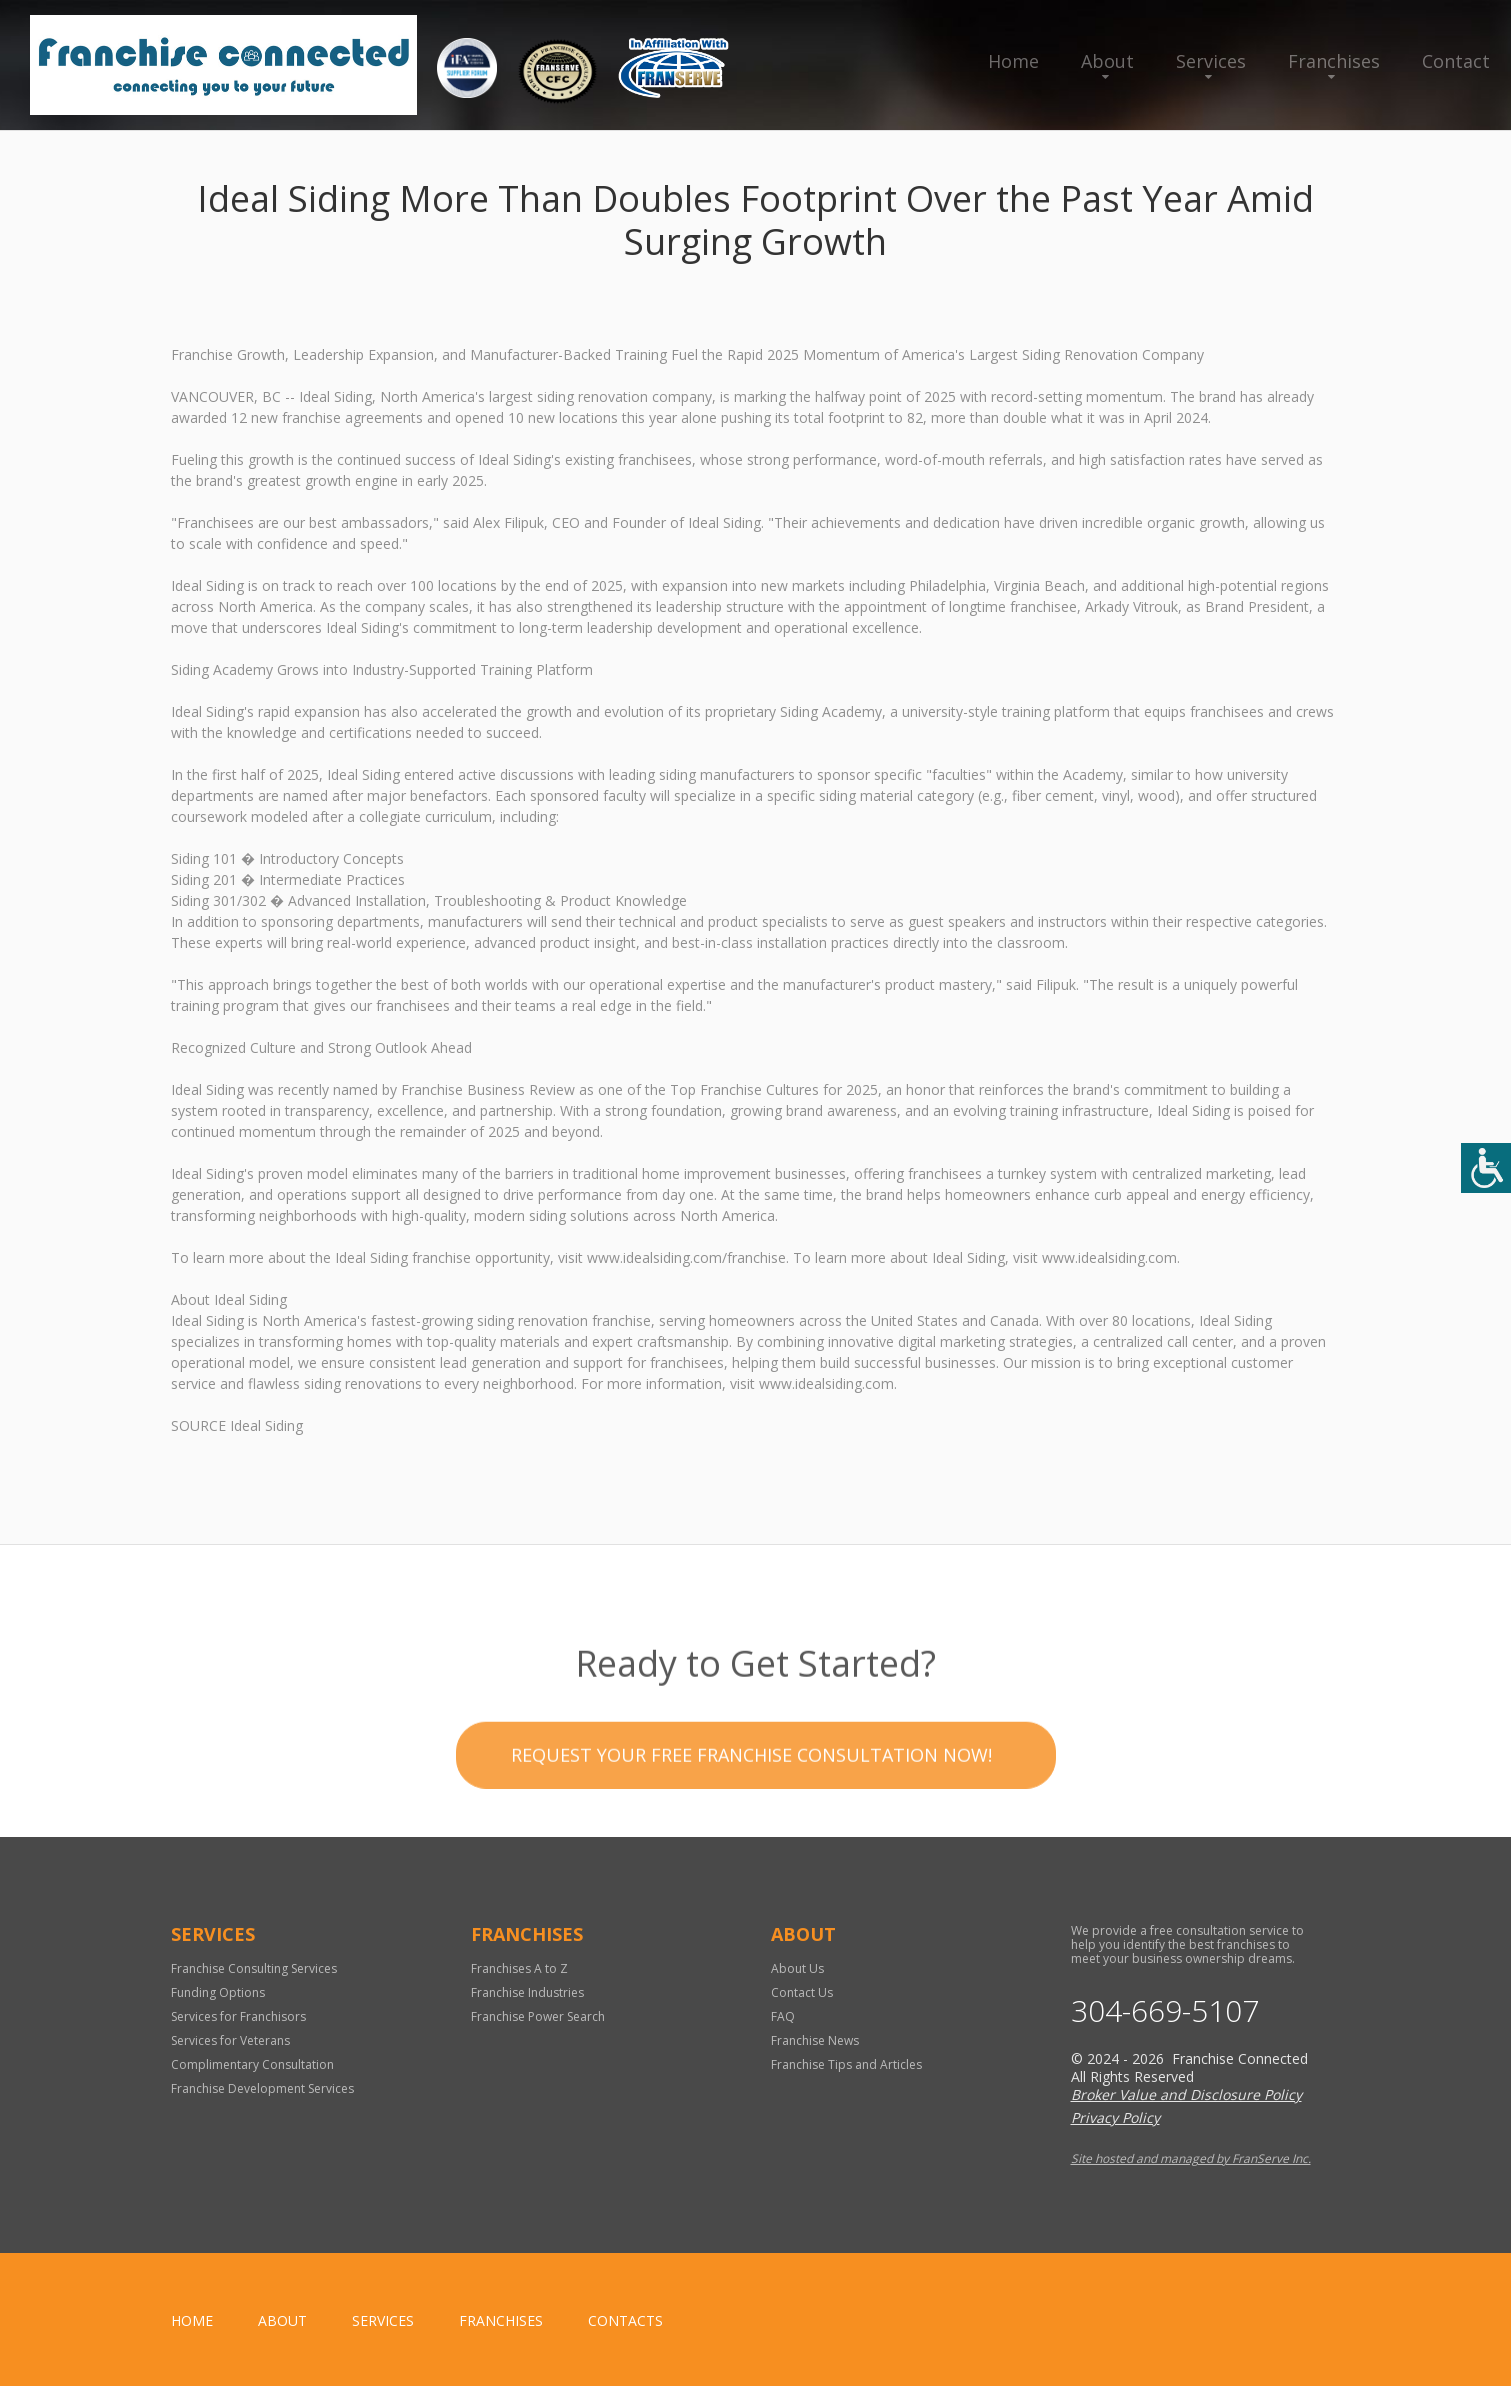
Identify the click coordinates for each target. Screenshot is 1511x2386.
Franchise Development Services (262, 2088)
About (1107, 61)
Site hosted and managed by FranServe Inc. (1191, 2158)
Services (1211, 61)
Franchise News (815, 2040)
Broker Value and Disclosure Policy (1186, 2094)
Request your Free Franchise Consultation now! (751, 1786)
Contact (1456, 61)
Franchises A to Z (519, 1968)
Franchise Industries (527, 1992)
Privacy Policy (1115, 2117)
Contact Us (802, 1992)
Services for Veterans (230, 2040)
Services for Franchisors (238, 2016)
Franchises (1334, 61)
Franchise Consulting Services (254, 1968)
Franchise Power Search (538, 2016)
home (192, 2320)
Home (1013, 61)
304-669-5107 (1165, 2011)
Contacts (625, 2320)
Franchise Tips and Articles (846, 2064)
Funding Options (218, 1992)
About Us (797, 1968)
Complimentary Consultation (252, 2064)
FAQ (783, 2016)
